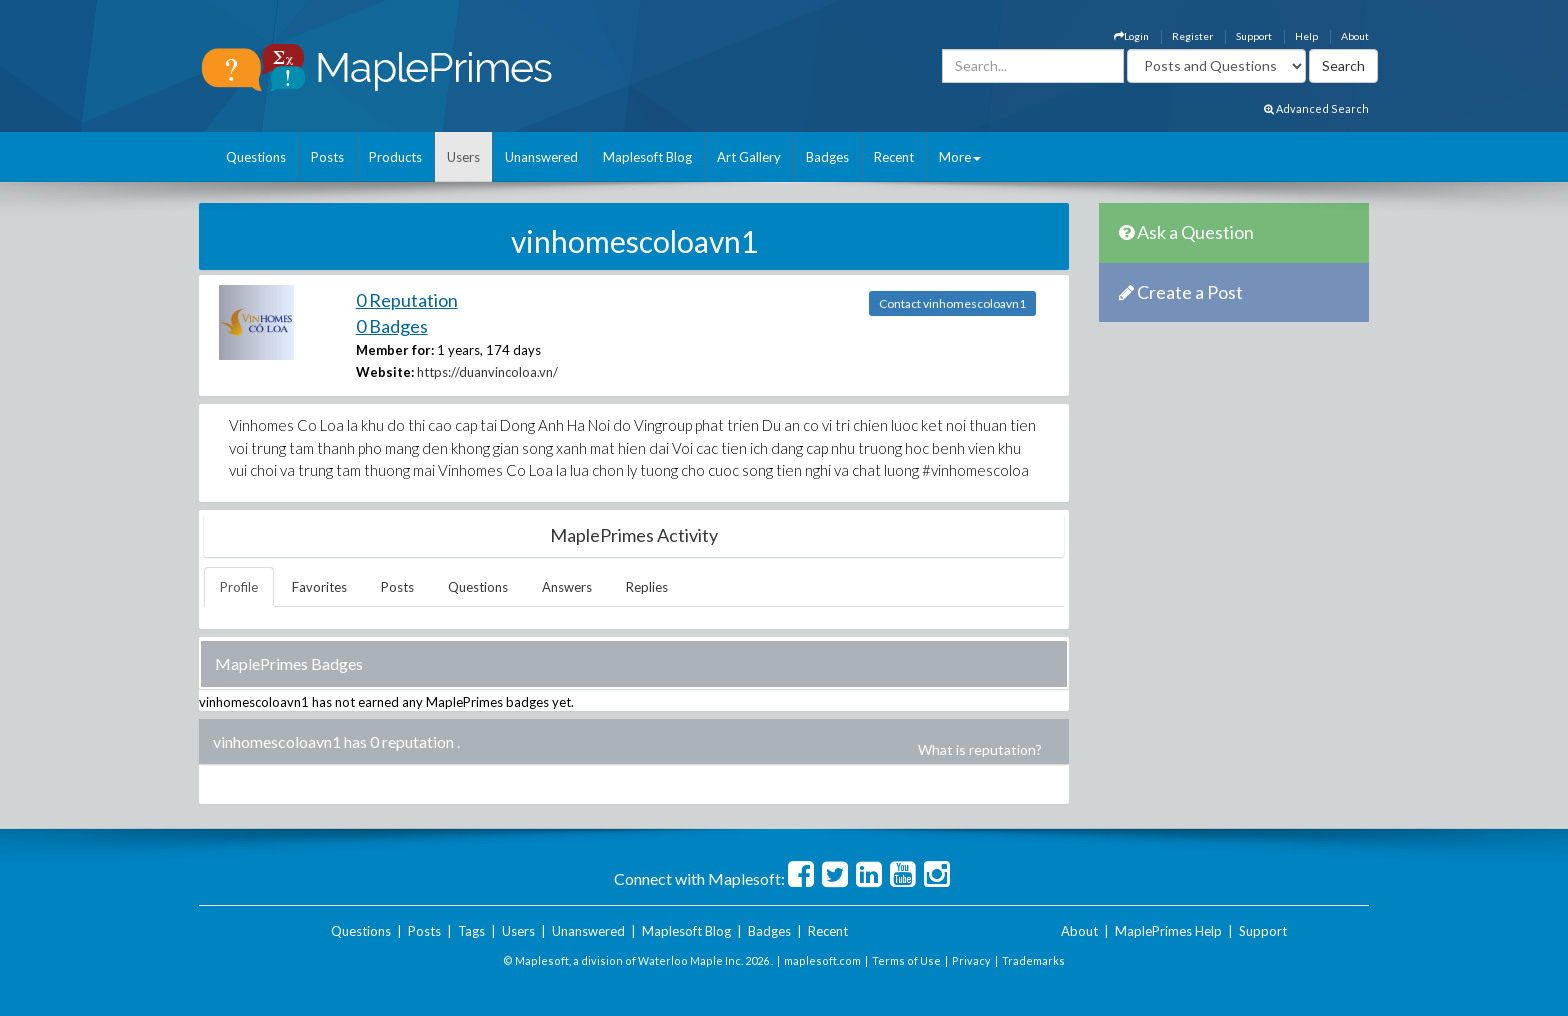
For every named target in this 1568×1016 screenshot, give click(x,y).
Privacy (971, 960)
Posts (327, 157)
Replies (647, 587)
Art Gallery (749, 157)
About (1355, 36)
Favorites (319, 587)
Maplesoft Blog (647, 157)
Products (395, 157)
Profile (239, 587)
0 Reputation (407, 300)
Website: (385, 372)
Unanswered (541, 157)
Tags (471, 931)
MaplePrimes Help (1168, 931)
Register (1192, 36)
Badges (827, 157)
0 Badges (392, 326)
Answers (567, 587)
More (960, 157)
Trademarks (1033, 960)
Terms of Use (906, 960)
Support (1254, 36)
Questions (256, 157)
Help (1306, 36)
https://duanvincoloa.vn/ (487, 372)
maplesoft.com (822, 960)
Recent (894, 157)
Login (1131, 36)
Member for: (395, 350)
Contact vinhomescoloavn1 (952, 303)
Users (463, 157)
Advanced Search (1316, 108)
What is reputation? (980, 749)
